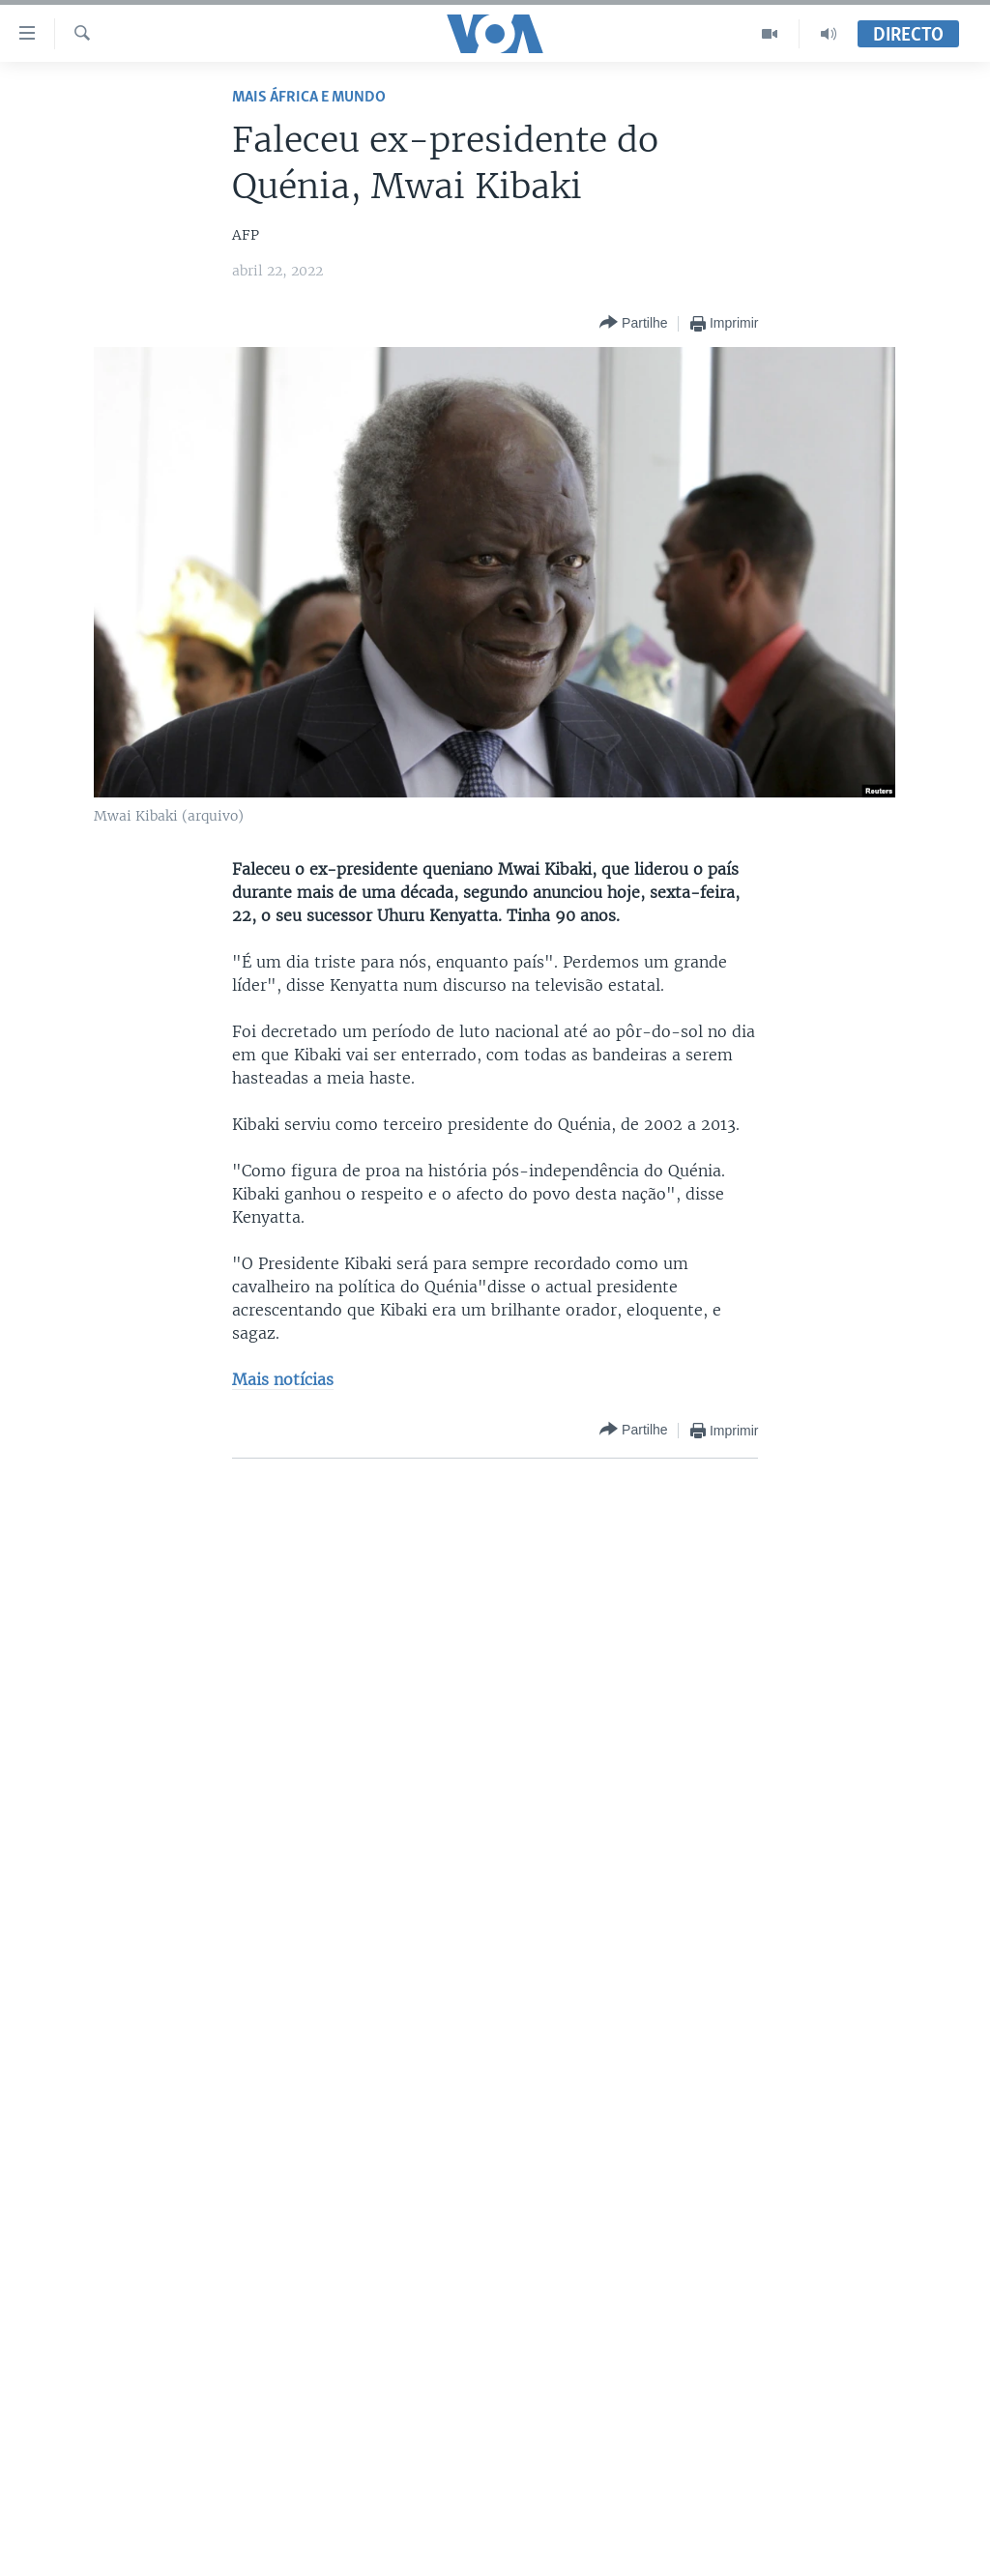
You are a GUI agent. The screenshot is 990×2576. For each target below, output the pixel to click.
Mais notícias (283, 1379)
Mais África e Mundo (309, 97)
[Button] (633, 323)
